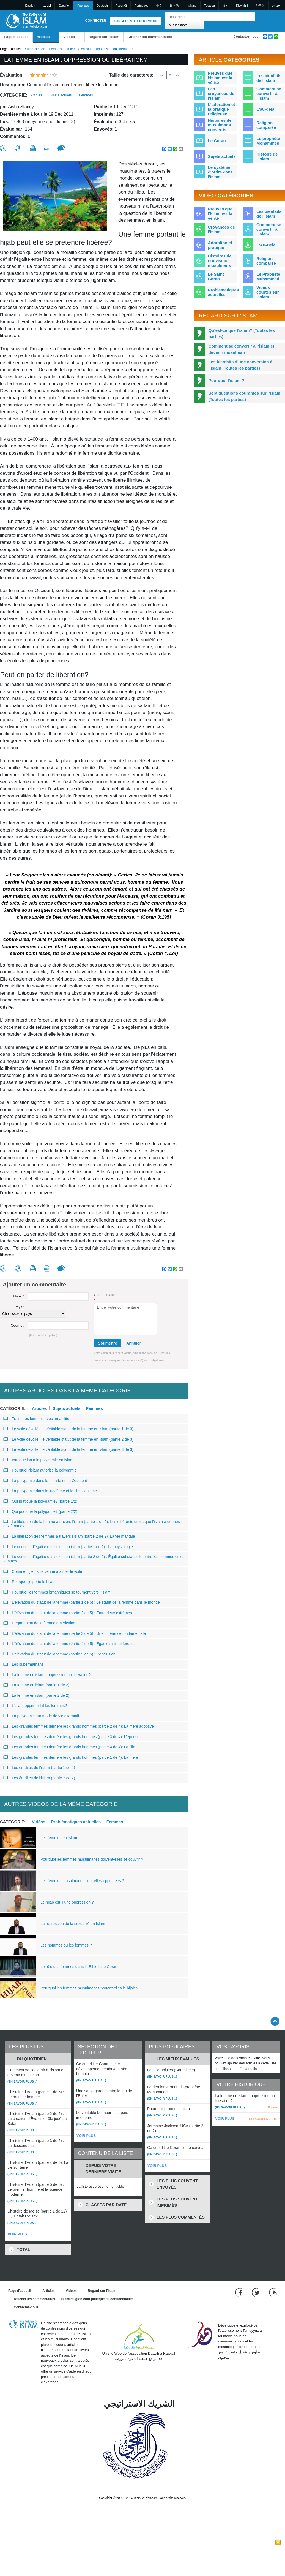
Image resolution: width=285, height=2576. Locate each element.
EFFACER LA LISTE (263, 2119)
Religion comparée (266, 125)
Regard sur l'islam (104, 37)
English (30, 5)
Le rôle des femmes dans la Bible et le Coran (78, 1966)
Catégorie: (13, 95)
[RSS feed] (273, 2292)
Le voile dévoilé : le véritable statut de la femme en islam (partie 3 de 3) (68, 1449)
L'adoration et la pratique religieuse (221, 109)
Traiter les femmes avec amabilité (36, 1418)
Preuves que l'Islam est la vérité (220, 214)
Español (64, 5)
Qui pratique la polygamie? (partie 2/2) (40, 1511)
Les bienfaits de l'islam (269, 78)
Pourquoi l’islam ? (226, 380)
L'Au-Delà (265, 245)
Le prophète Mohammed (268, 140)
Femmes (55, 49)
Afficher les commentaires (149, 37)
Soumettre (107, 1343)
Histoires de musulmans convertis (220, 125)
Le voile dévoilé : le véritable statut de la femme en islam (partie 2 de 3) (68, 1439)
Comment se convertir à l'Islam (268, 229)
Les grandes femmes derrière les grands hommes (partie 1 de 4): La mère (70, 1757)
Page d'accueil (16, 37)
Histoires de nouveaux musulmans (220, 261)
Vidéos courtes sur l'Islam (267, 292)
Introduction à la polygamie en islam (38, 1460)
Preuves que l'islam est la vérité (220, 78)
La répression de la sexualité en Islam (72, 1923)
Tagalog (209, 5)
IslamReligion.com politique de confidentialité (97, 2299)
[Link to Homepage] (26, 20)
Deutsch (102, 5)
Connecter (95, 21)
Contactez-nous (246, 37)
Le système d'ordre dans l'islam (220, 172)
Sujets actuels (35, 49)
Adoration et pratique (220, 245)
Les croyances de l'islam (221, 93)
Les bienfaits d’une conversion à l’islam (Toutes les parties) (241, 364)
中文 (159, 5)
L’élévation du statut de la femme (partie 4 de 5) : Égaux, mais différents (69, 1643)
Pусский (121, 5)
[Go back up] (274, 2021)
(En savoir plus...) (22, 2081)
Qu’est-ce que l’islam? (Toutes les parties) (242, 333)
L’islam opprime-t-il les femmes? (35, 1705)
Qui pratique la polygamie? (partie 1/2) (40, 1501)
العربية (47, 5)
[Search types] (185, 24)
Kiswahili (242, 5)
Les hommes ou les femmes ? (66, 1945)
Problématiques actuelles (76, 1821)
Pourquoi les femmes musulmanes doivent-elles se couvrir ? (91, 1859)
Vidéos (69, 37)
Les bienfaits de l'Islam (269, 213)
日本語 (174, 5)
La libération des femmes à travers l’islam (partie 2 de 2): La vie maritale (69, 1536)
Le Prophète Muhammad (268, 276)
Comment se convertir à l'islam (268, 93)
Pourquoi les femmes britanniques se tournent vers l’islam (57, 1592)
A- (162, 75)
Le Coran (217, 140)
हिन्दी (225, 5)
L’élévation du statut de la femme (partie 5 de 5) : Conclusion (59, 1654)
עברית (276, 5)
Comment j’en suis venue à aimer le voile (42, 1571)
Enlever (273, 2107)
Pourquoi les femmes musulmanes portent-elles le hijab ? (89, 1988)
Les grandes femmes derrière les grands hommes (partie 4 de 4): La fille (69, 1747)
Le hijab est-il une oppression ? (67, 1902)
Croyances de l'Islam (221, 229)
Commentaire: (105, 1297)
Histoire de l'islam (267, 156)
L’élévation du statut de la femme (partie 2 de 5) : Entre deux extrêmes (67, 1613)
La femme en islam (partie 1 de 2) (36, 1685)
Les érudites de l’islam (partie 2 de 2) (39, 1778)
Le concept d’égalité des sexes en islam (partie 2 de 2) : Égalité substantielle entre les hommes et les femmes (93, 1558)
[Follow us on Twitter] (256, 2292)
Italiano (191, 5)
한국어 (260, 5)
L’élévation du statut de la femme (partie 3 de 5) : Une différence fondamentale (74, 1633)
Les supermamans (23, 1664)
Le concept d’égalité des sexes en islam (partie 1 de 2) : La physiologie (68, 1546)
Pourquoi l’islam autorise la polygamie (39, 1470)
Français (83, 5)
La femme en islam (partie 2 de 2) (36, 1695)
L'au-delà (265, 109)
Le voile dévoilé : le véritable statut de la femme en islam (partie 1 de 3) (68, 1429)
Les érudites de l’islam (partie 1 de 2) (39, 1767)
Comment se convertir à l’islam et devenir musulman (241, 349)
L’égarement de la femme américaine (39, 1623)
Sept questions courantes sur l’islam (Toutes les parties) (245, 396)
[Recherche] (249, 16)
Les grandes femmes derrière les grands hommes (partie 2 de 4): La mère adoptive (78, 1726)
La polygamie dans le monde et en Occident (45, 1480)
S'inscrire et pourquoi (135, 21)
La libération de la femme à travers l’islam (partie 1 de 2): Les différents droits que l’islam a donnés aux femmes (91, 1523)
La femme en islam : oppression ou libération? (47, 1675)
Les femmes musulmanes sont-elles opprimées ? (82, 1881)
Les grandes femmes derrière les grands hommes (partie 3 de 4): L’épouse (71, 1736)
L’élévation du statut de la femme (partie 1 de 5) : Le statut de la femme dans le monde (81, 1602)
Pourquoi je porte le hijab (28, 1581)
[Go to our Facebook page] (239, 2292)
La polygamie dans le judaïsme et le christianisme (50, 1491)
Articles (43, 37)
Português (141, 5)
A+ (178, 75)
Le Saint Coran (216, 276)
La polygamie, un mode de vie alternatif (41, 1716)
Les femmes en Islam (58, 1838)
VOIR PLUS (17, 2234)
